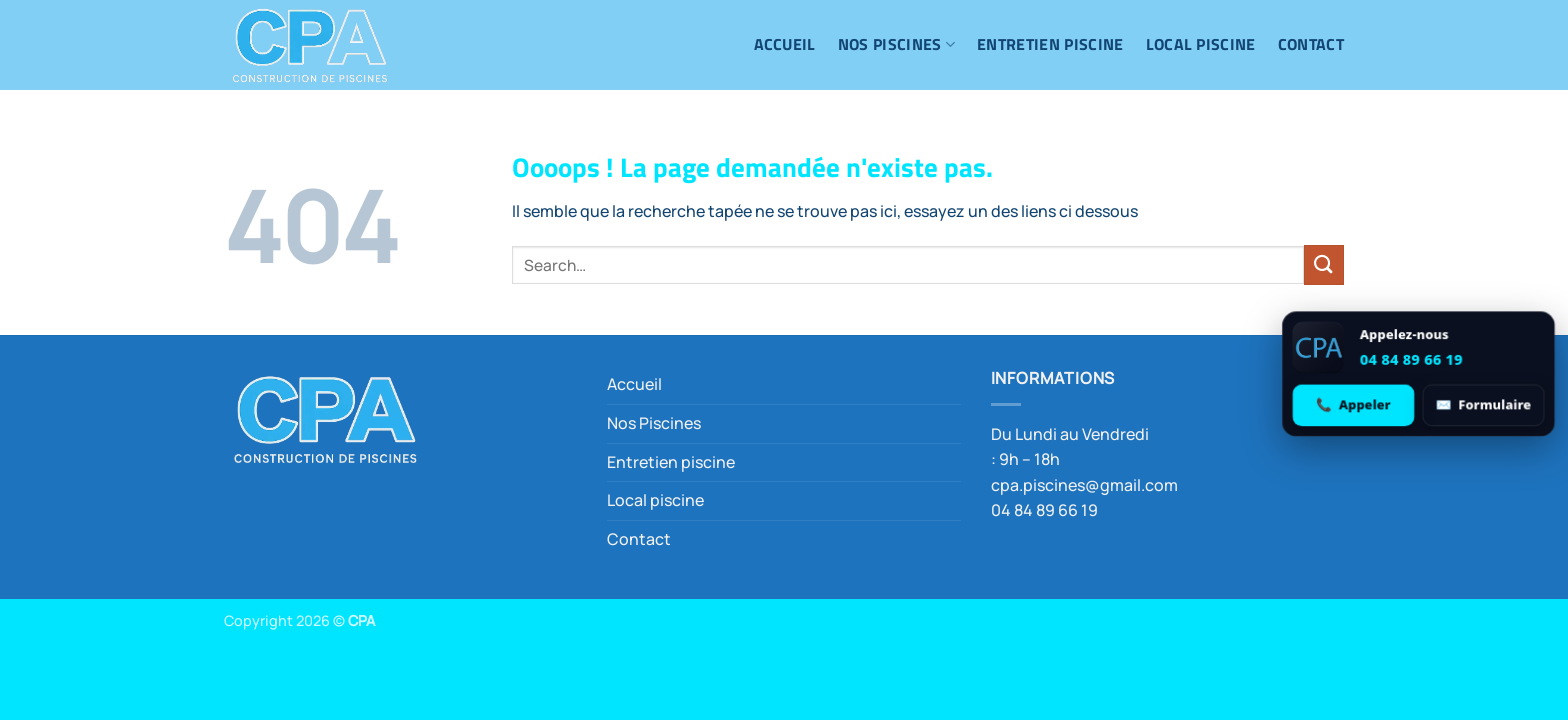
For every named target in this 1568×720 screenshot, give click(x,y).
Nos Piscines (896, 44)
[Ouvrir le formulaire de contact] (1481, 404)
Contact (1311, 44)
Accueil (785, 44)
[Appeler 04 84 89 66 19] (1353, 404)
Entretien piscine (1050, 44)
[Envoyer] (1324, 264)
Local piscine (1201, 44)
